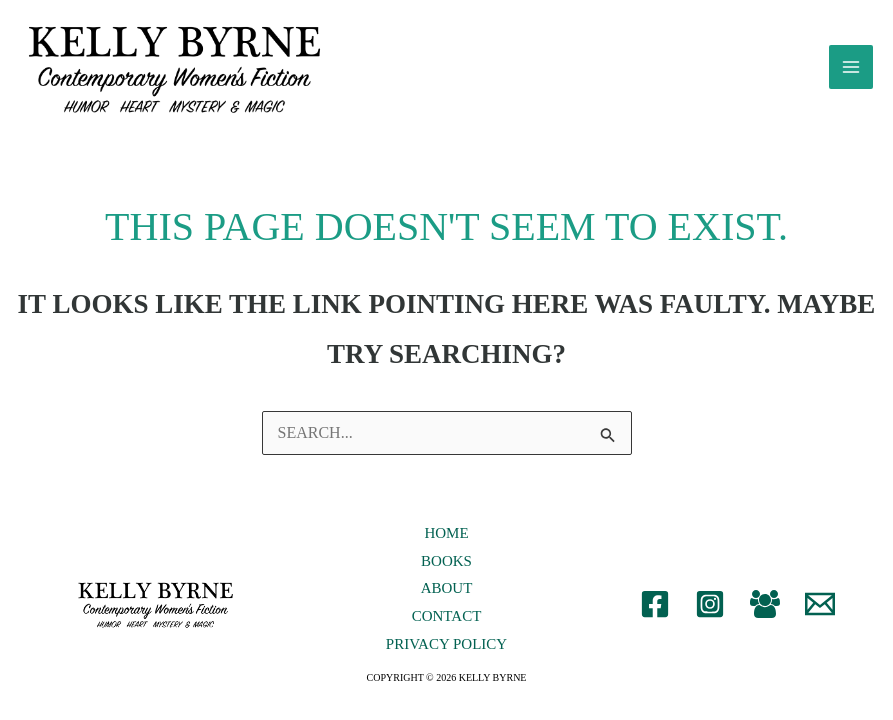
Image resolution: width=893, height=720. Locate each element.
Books (446, 570)
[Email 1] (820, 613)
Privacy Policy (446, 653)
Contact (447, 626)
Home (446, 542)
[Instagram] (710, 613)
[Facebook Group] (765, 613)
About (447, 598)
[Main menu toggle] (851, 72)
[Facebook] (655, 613)
